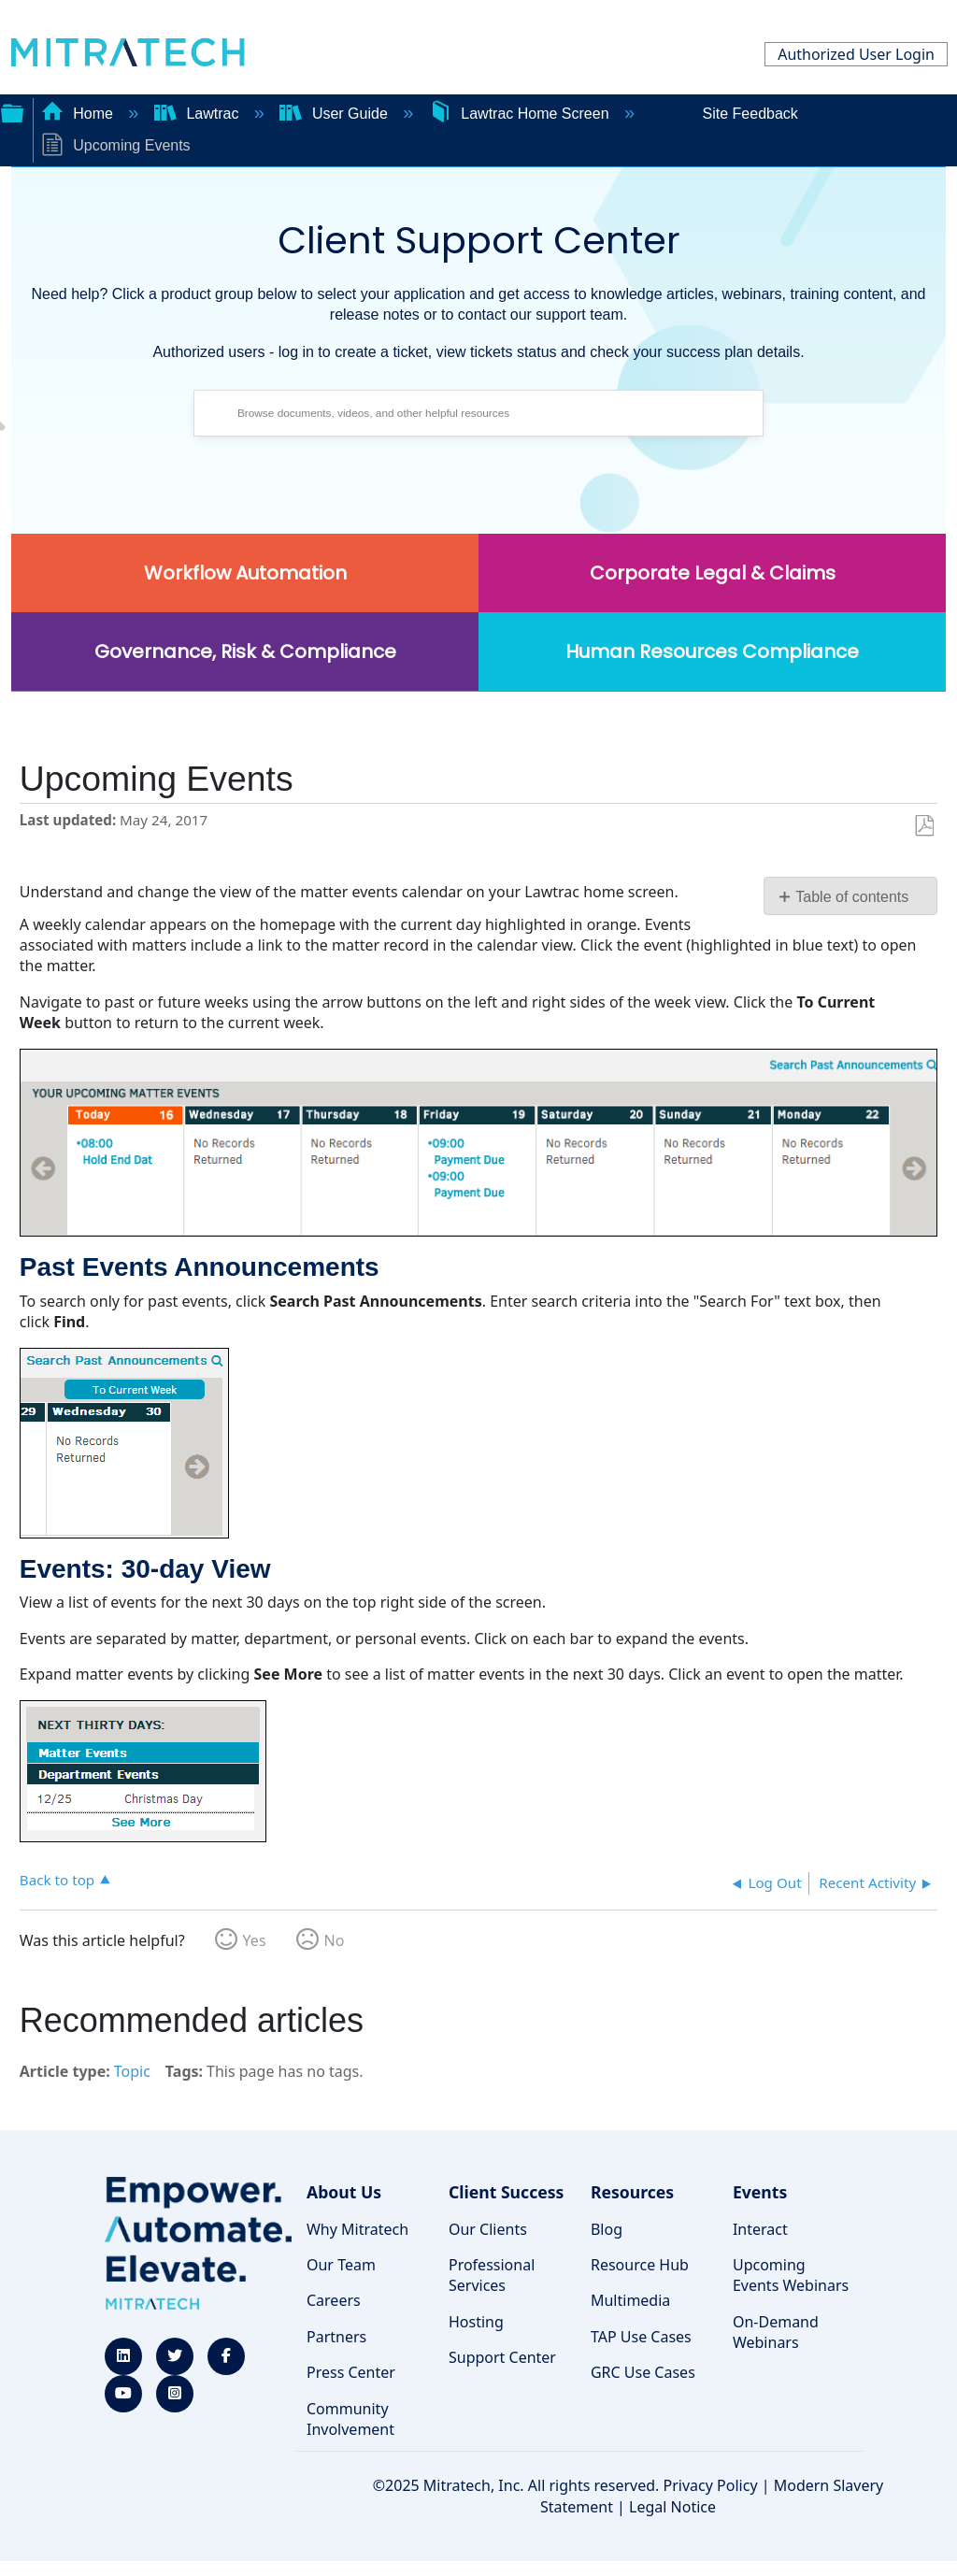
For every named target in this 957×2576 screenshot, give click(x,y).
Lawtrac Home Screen (521, 114)
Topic (132, 2071)
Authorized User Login (856, 54)
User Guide (335, 114)
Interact (760, 2229)
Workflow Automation (245, 573)
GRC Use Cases (643, 2372)
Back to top (57, 1879)
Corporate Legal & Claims (713, 573)
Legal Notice (672, 2507)
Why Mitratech (357, 2229)
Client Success (506, 2192)
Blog (606, 2229)
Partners (336, 2336)
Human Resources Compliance (712, 651)
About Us (344, 2192)
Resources (632, 2192)
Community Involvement (350, 2419)
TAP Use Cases (641, 2336)
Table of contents (851, 897)
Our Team (341, 2264)
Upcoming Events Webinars (791, 2275)
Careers (334, 2300)
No (334, 1940)
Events (760, 2192)
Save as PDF (924, 826)
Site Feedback (750, 114)
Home (79, 114)
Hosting (476, 2321)
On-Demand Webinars (776, 2332)
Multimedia (630, 2300)
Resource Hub (640, 2264)
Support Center (502, 2357)
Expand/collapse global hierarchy (12, 111)
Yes (254, 1940)
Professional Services (492, 2275)
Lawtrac (198, 114)
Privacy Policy (711, 2485)
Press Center (351, 2372)
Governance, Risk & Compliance (245, 651)
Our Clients (488, 2229)
